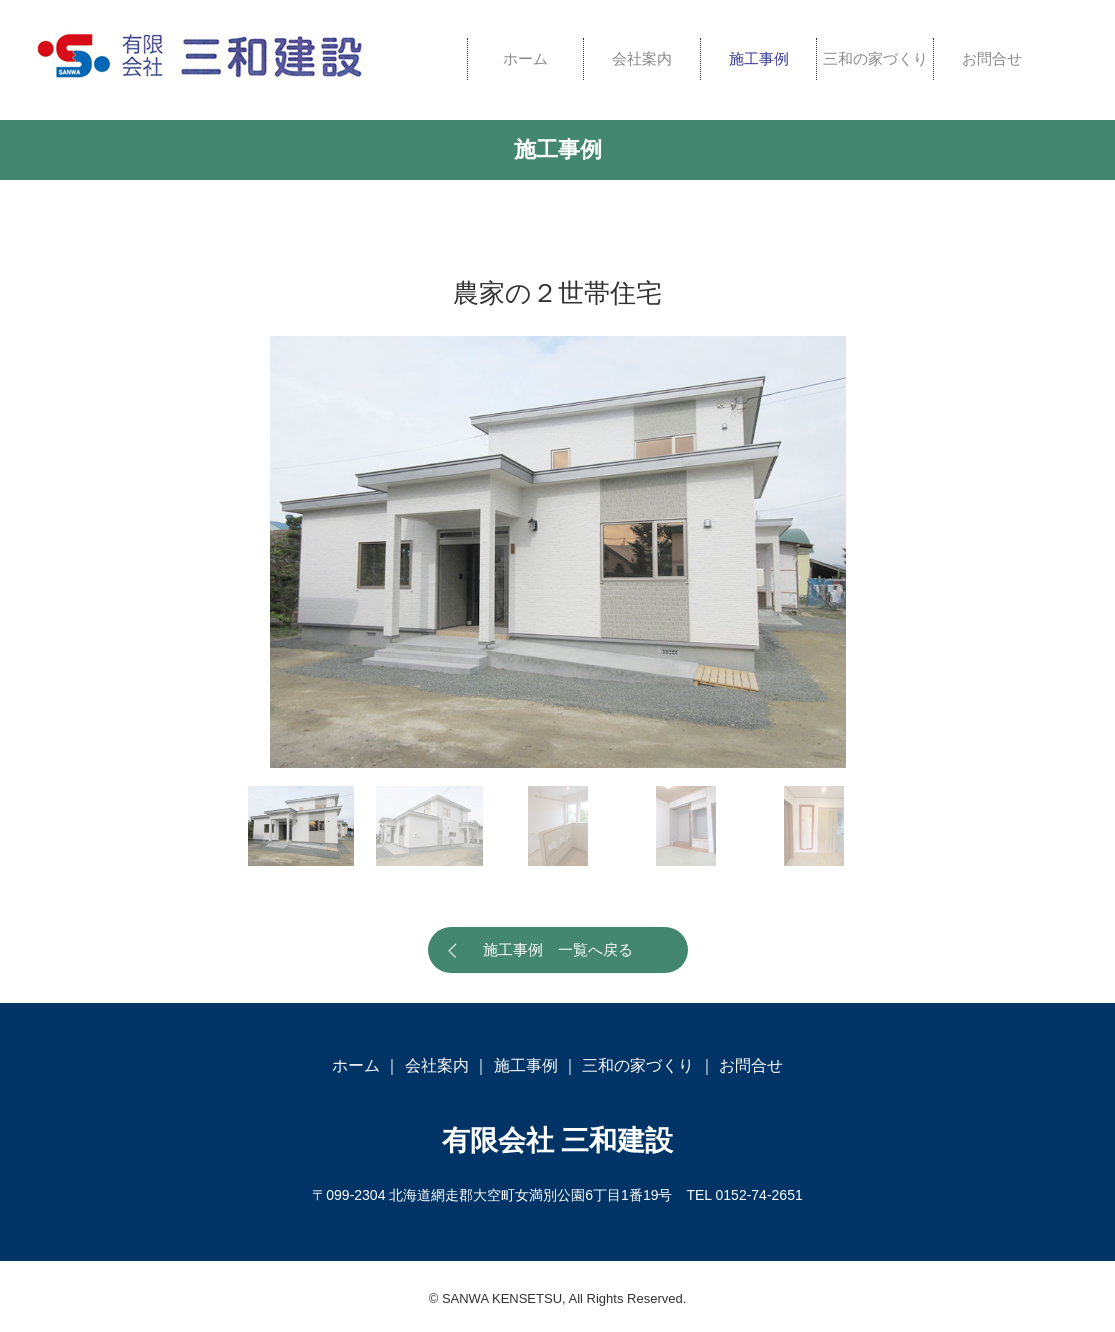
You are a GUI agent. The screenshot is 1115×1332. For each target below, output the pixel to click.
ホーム (525, 58)
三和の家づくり (875, 58)
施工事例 (759, 58)
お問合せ (992, 58)
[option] (558, 552)
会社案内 (642, 58)
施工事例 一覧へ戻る (558, 949)
